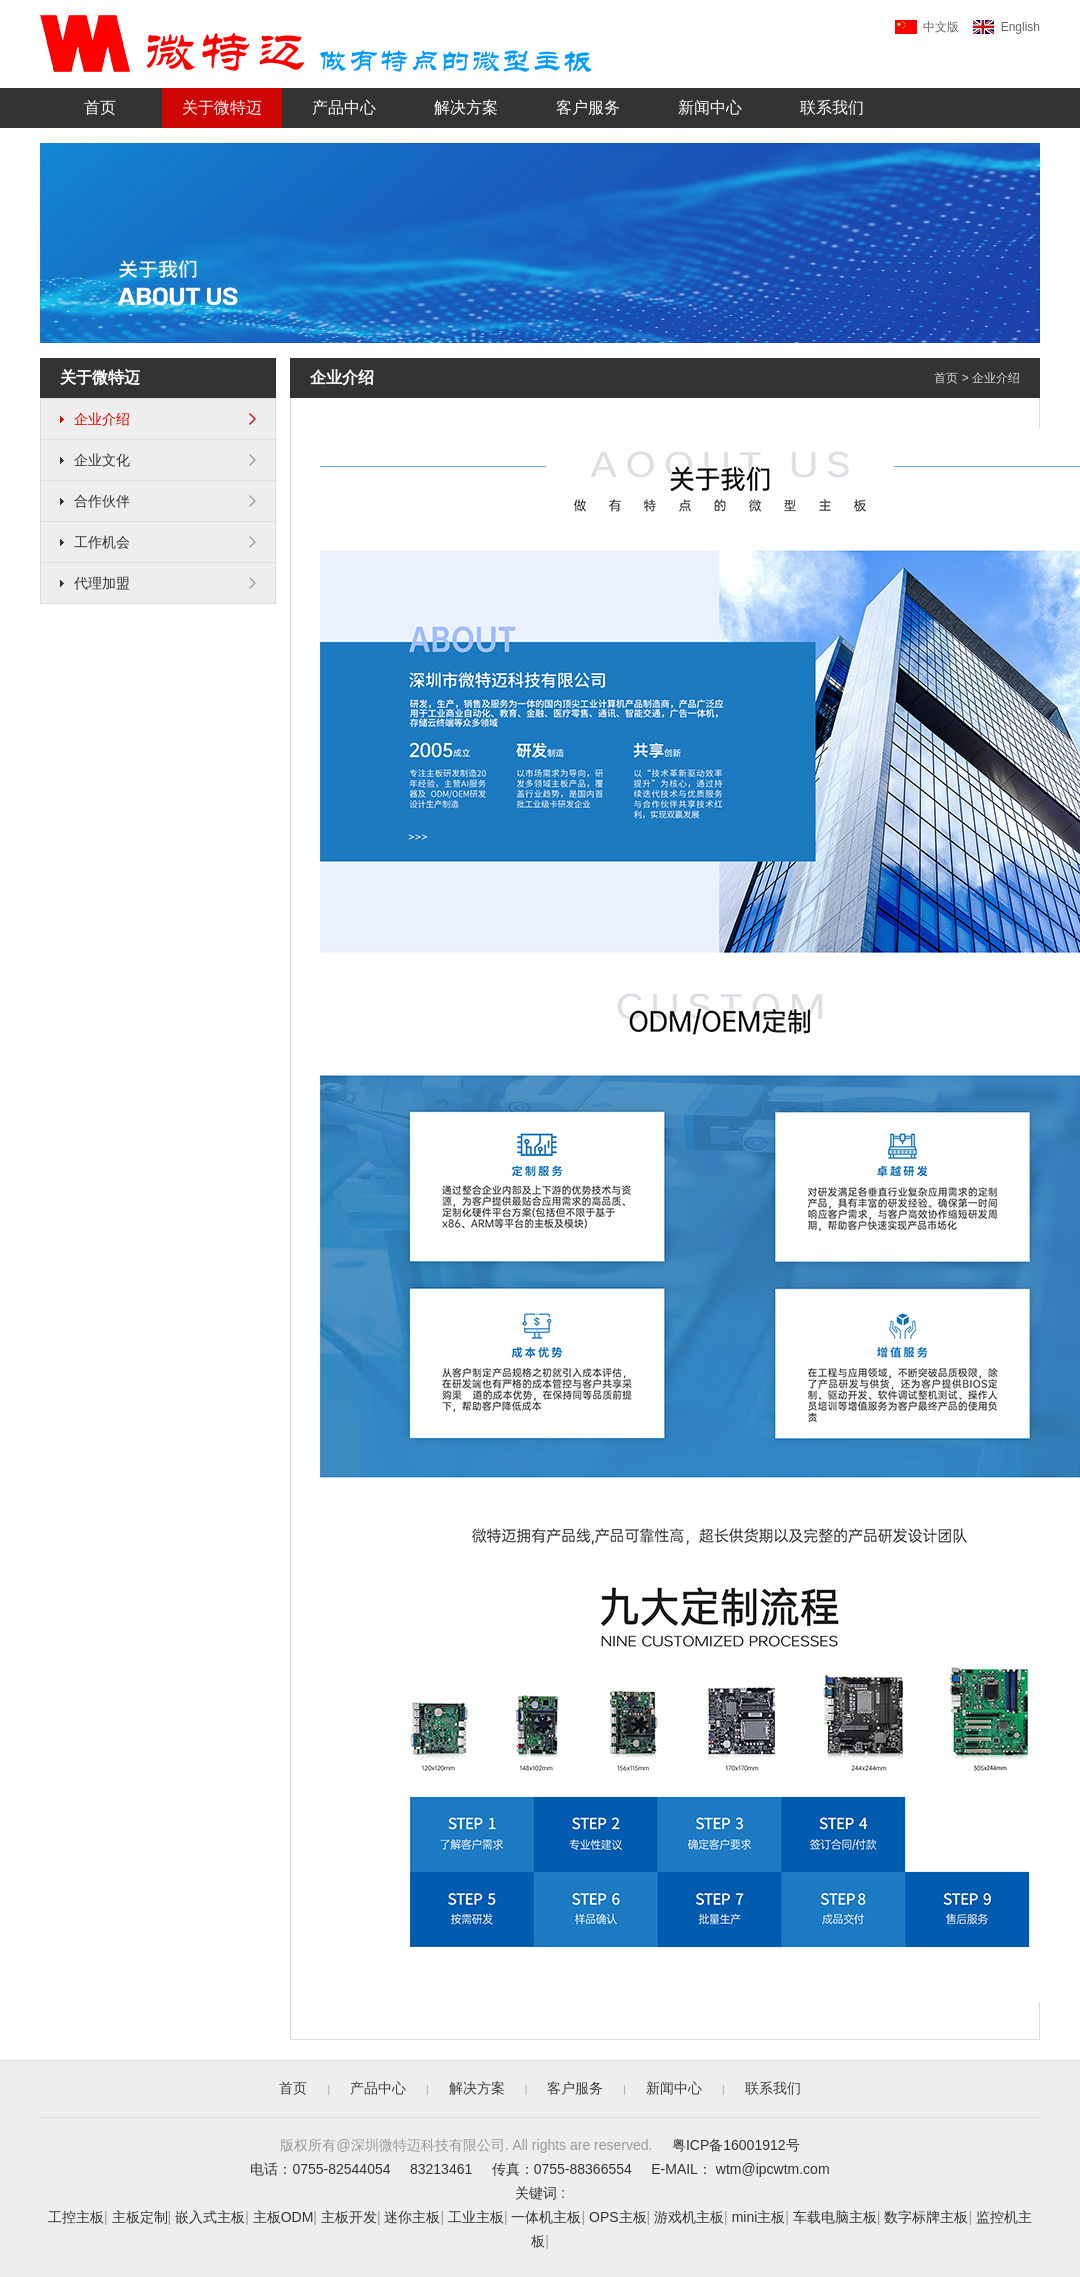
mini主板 (759, 2217)
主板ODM (283, 2217)
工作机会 (158, 542)
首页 (100, 107)
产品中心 (344, 107)
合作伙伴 (158, 501)
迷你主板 (412, 2217)
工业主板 (476, 2217)
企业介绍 (158, 419)
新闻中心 (710, 107)
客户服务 (588, 107)
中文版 (927, 27)
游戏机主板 (689, 2217)
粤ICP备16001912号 (736, 2145)
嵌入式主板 (210, 2217)
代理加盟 (158, 583)
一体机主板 (546, 2217)
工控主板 (76, 2217)
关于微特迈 (222, 107)
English (1006, 27)
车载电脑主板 (835, 2217)
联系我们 (832, 107)
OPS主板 (618, 2217)
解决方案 (466, 107)
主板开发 (349, 2217)
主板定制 (140, 2217)
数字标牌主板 (926, 2217)
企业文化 (158, 460)
